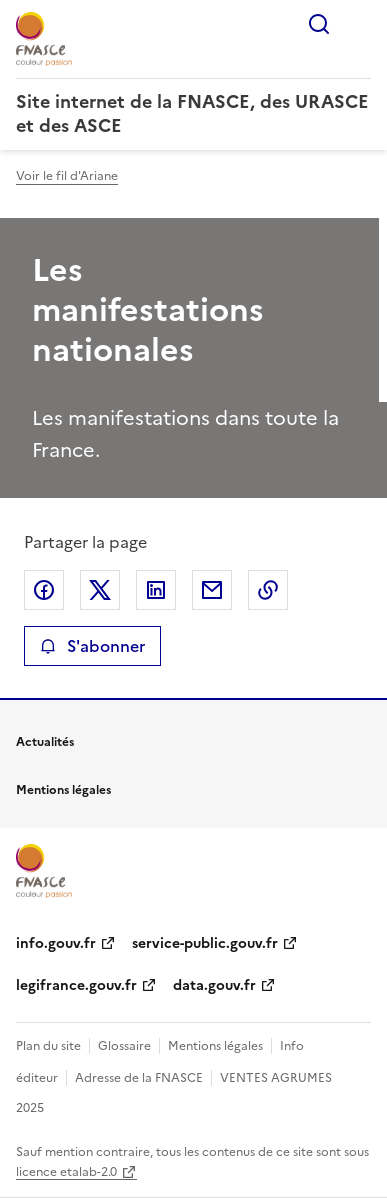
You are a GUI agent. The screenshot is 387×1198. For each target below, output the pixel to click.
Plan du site (48, 1046)
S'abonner (92, 646)
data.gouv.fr (214, 985)
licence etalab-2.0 (66, 1172)
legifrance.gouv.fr (76, 985)
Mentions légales (215, 1046)
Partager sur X (100, 590)
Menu (359, 24)
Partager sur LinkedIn (156, 590)
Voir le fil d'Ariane (67, 176)
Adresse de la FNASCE (139, 1078)
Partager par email (212, 590)
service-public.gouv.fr (205, 943)
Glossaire (124, 1046)
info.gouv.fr (56, 943)
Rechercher (319, 24)
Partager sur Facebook (44, 590)
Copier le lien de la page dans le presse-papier (268, 590)
